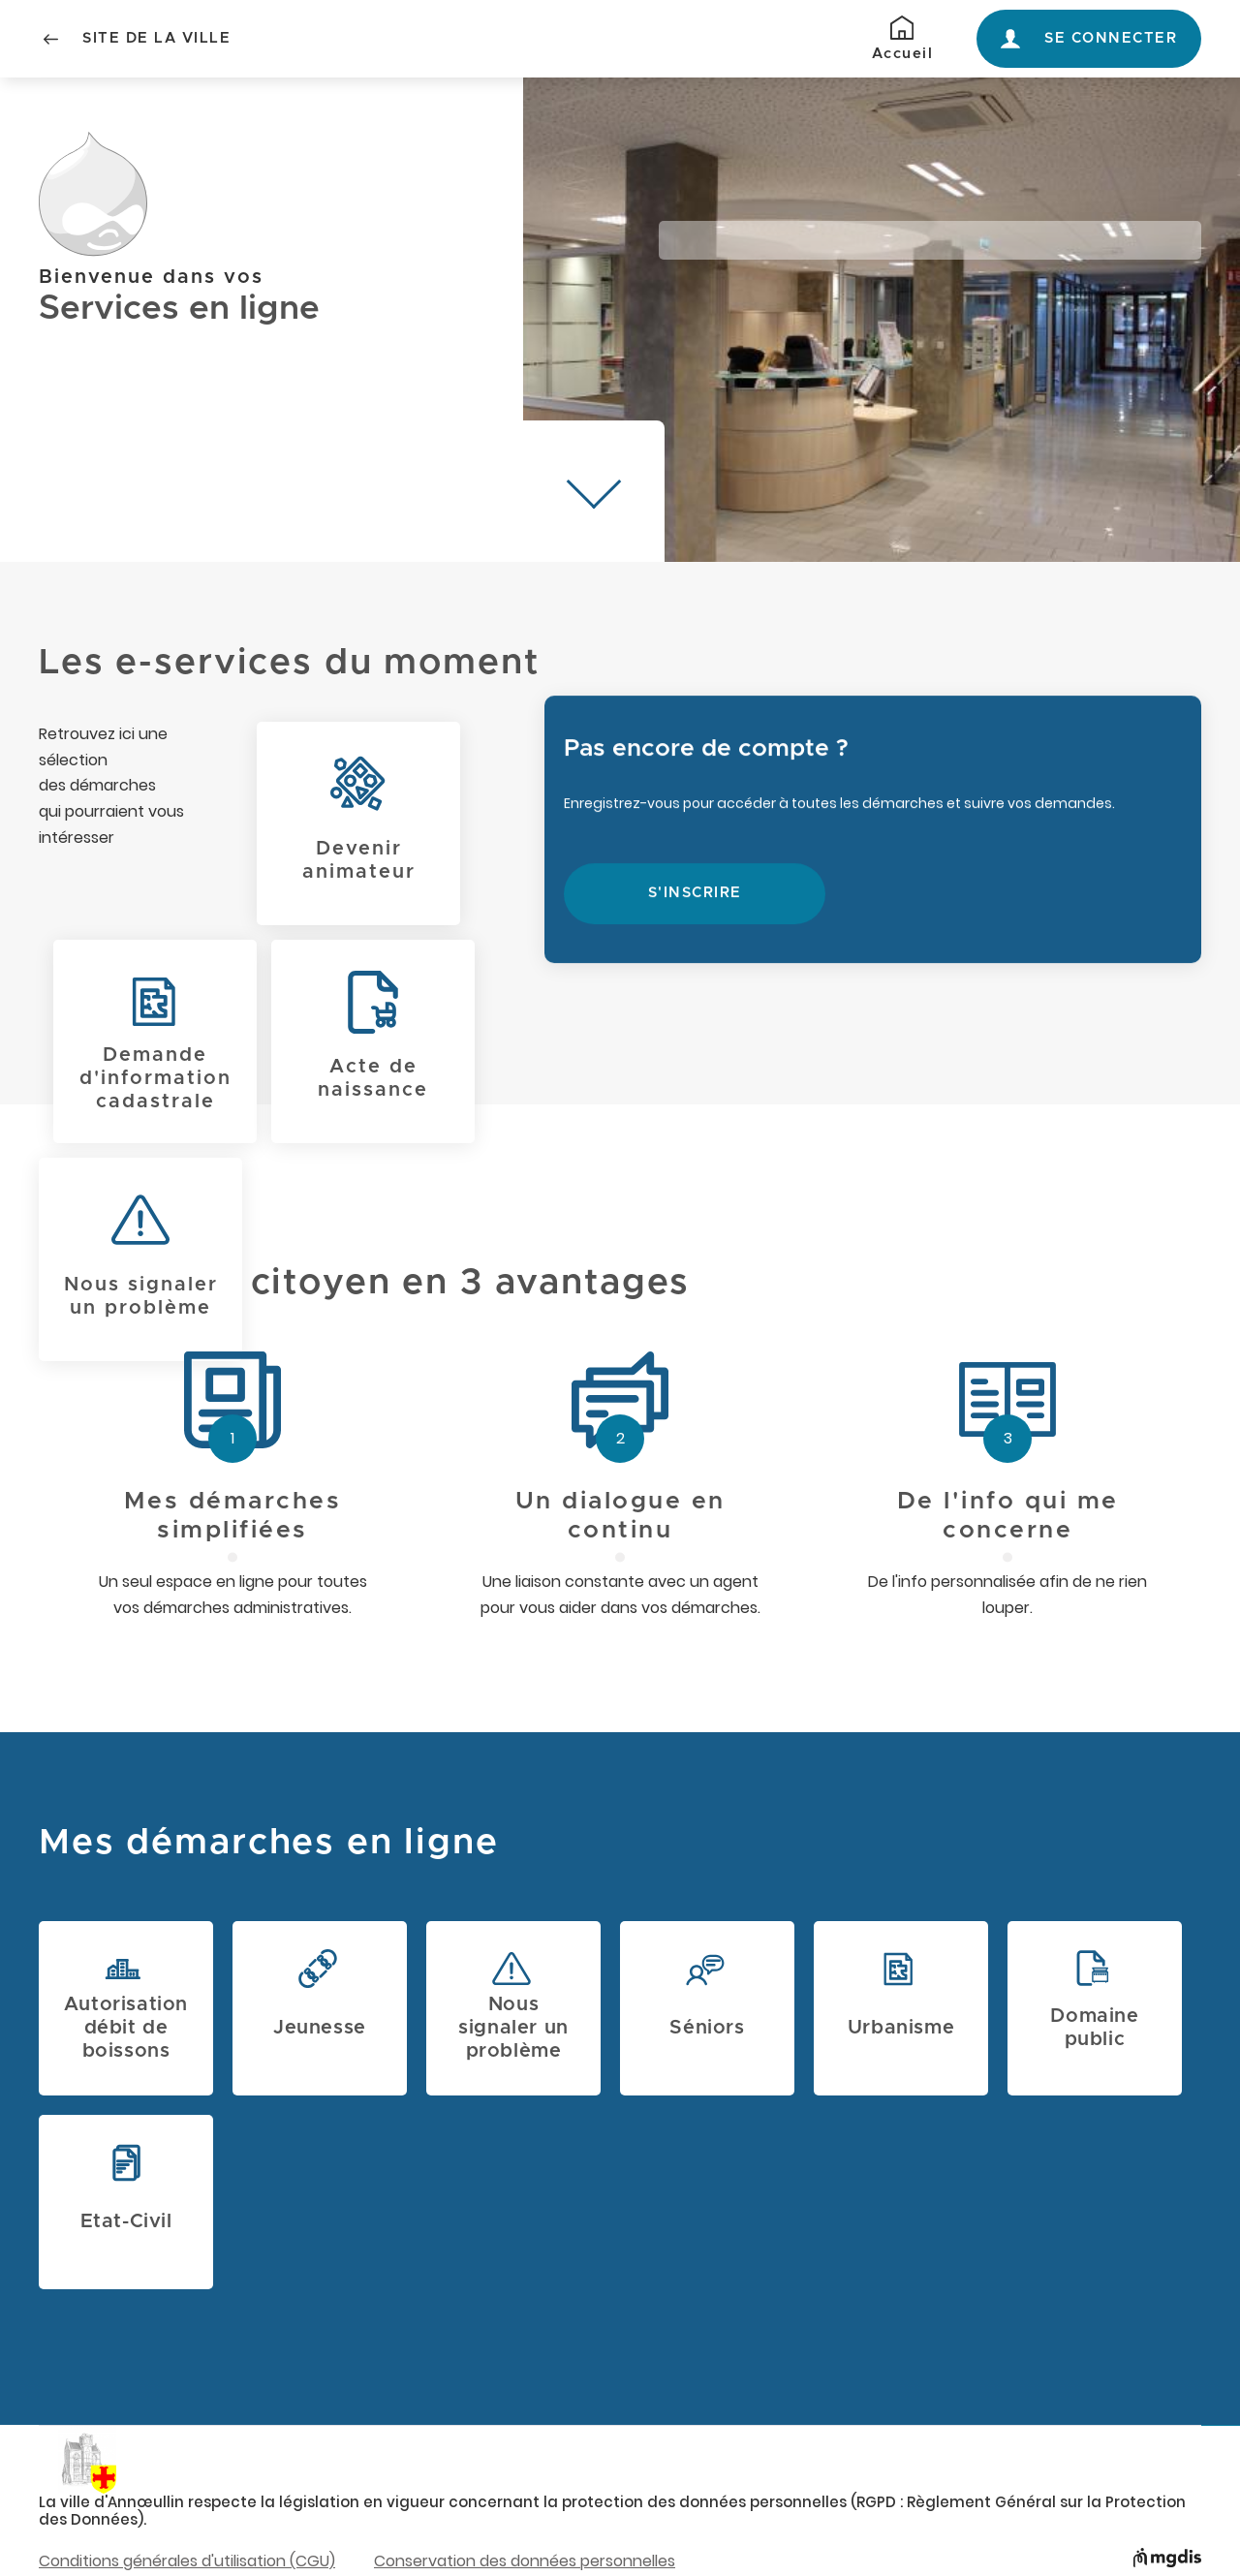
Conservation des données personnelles (524, 2561)
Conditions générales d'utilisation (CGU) (187, 2561)
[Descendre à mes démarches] (594, 491)
